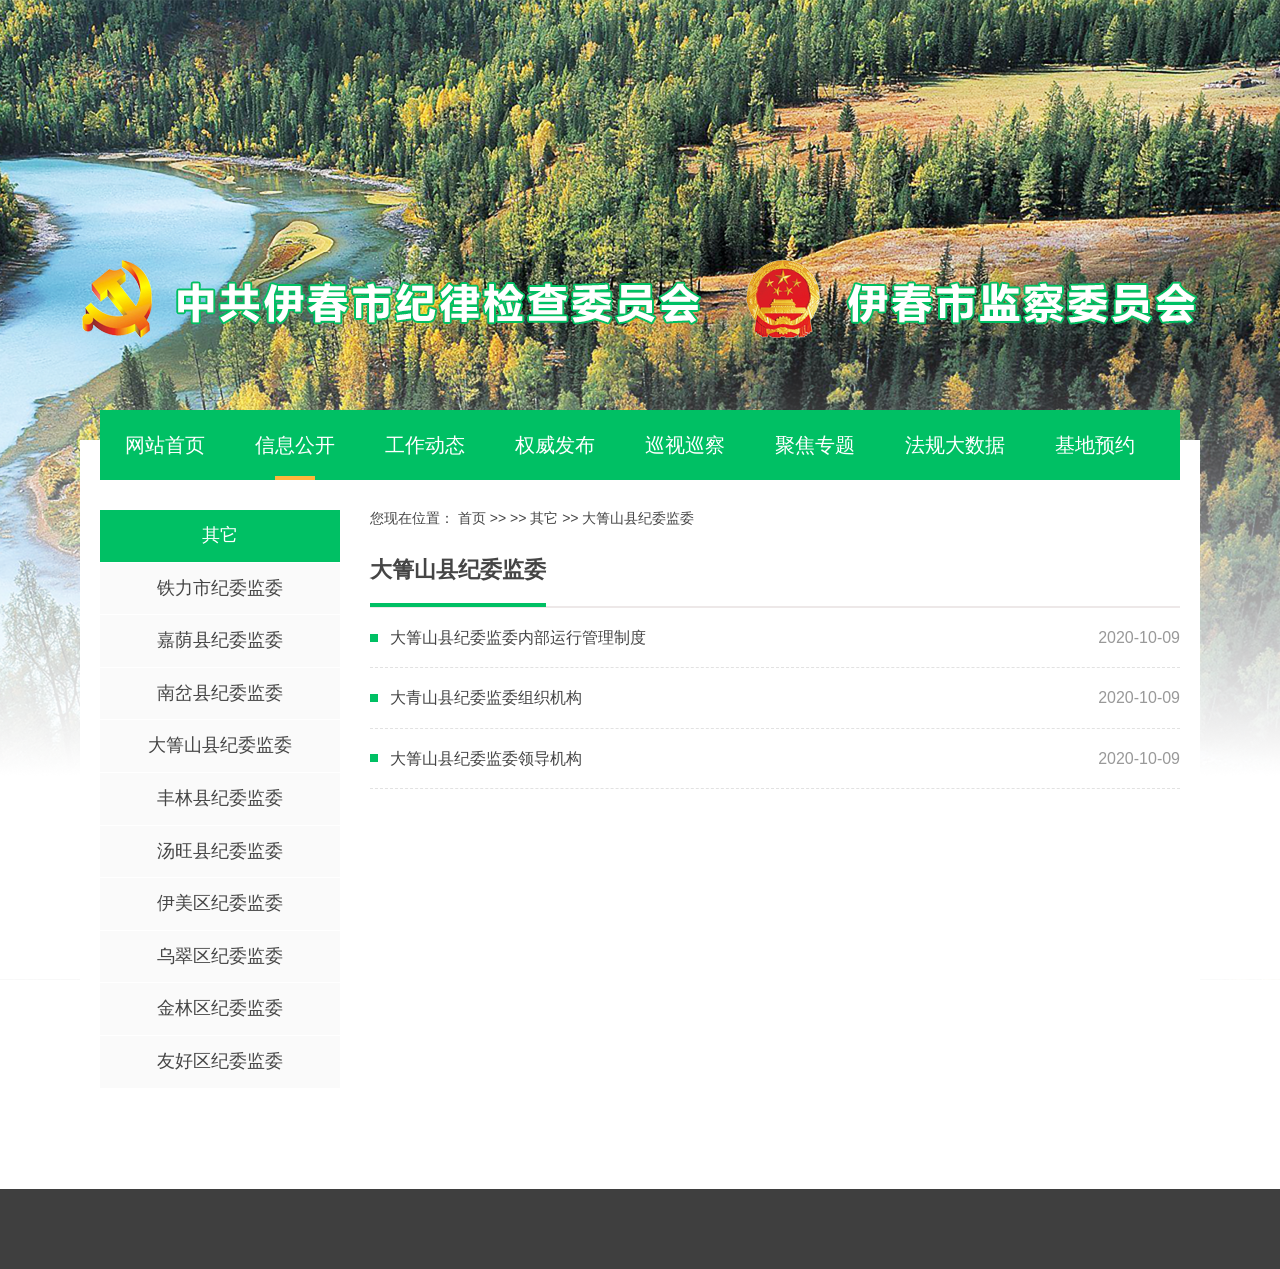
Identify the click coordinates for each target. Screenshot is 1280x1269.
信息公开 (295, 445)
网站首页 (165, 445)
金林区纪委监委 (220, 1008)
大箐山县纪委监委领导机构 (486, 758)
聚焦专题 (815, 445)
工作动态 (425, 445)
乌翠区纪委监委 (220, 956)
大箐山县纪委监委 (220, 745)
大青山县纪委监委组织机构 (486, 697)
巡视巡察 (685, 445)
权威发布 (555, 445)
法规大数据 (955, 445)
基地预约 (1095, 445)
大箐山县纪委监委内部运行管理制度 (518, 637)
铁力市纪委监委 (220, 588)
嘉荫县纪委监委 (220, 640)
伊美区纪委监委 (220, 903)
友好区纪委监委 (220, 1061)
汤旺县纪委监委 (220, 851)
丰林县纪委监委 (220, 798)
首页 (472, 518)
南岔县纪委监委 (220, 693)
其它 (220, 535)
